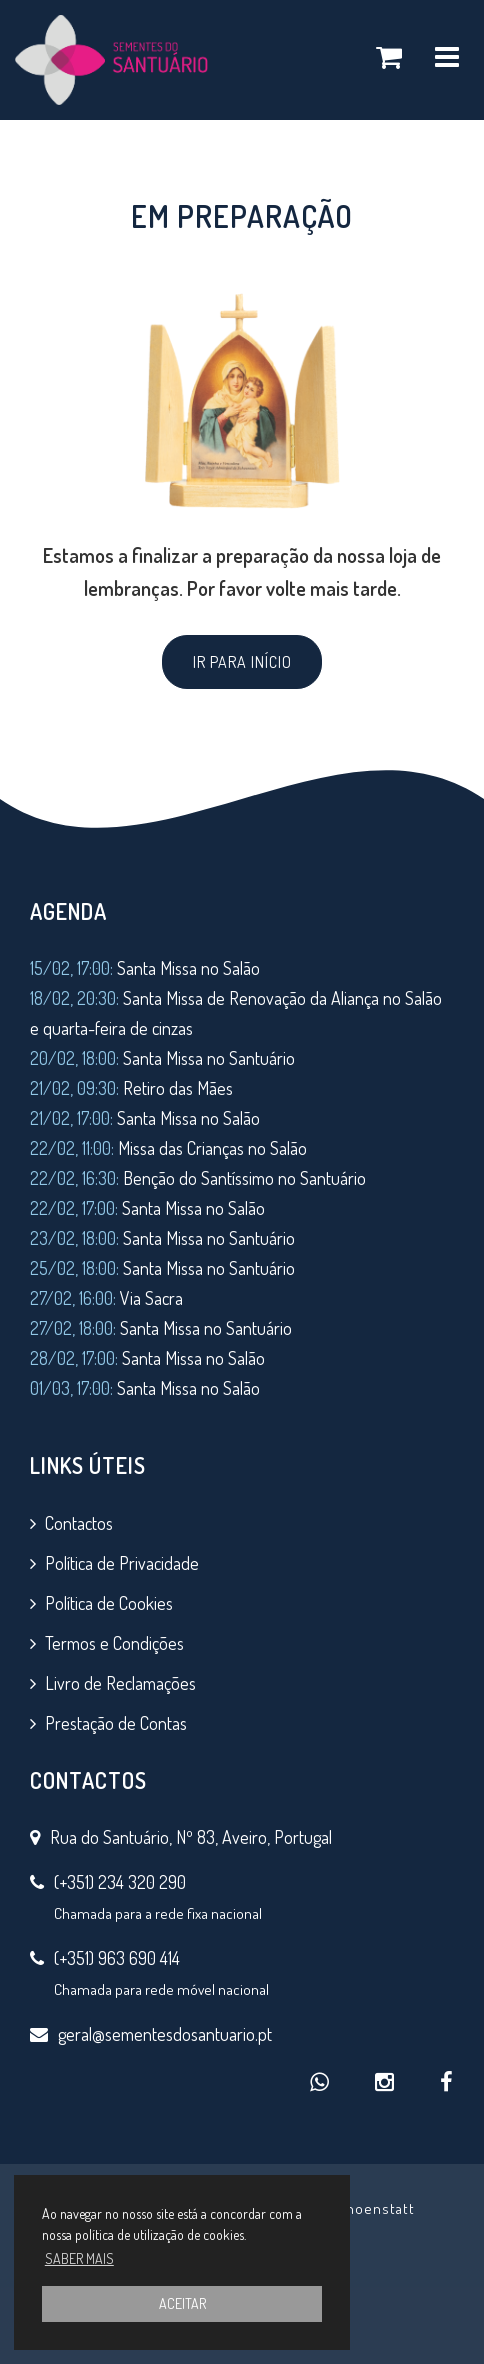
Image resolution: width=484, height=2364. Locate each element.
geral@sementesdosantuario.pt (165, 2034)
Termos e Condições (114, 1643)
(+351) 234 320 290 (120, 1882)
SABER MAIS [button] (79, 2258)
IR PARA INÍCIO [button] (242, 662)
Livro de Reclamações (120, 1683)
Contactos (79, 1523)
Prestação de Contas (116, 1723)
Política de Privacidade (122, 1563)
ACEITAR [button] (182, 2303)
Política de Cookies (109, 1603)
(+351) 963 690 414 (117, 1958)
